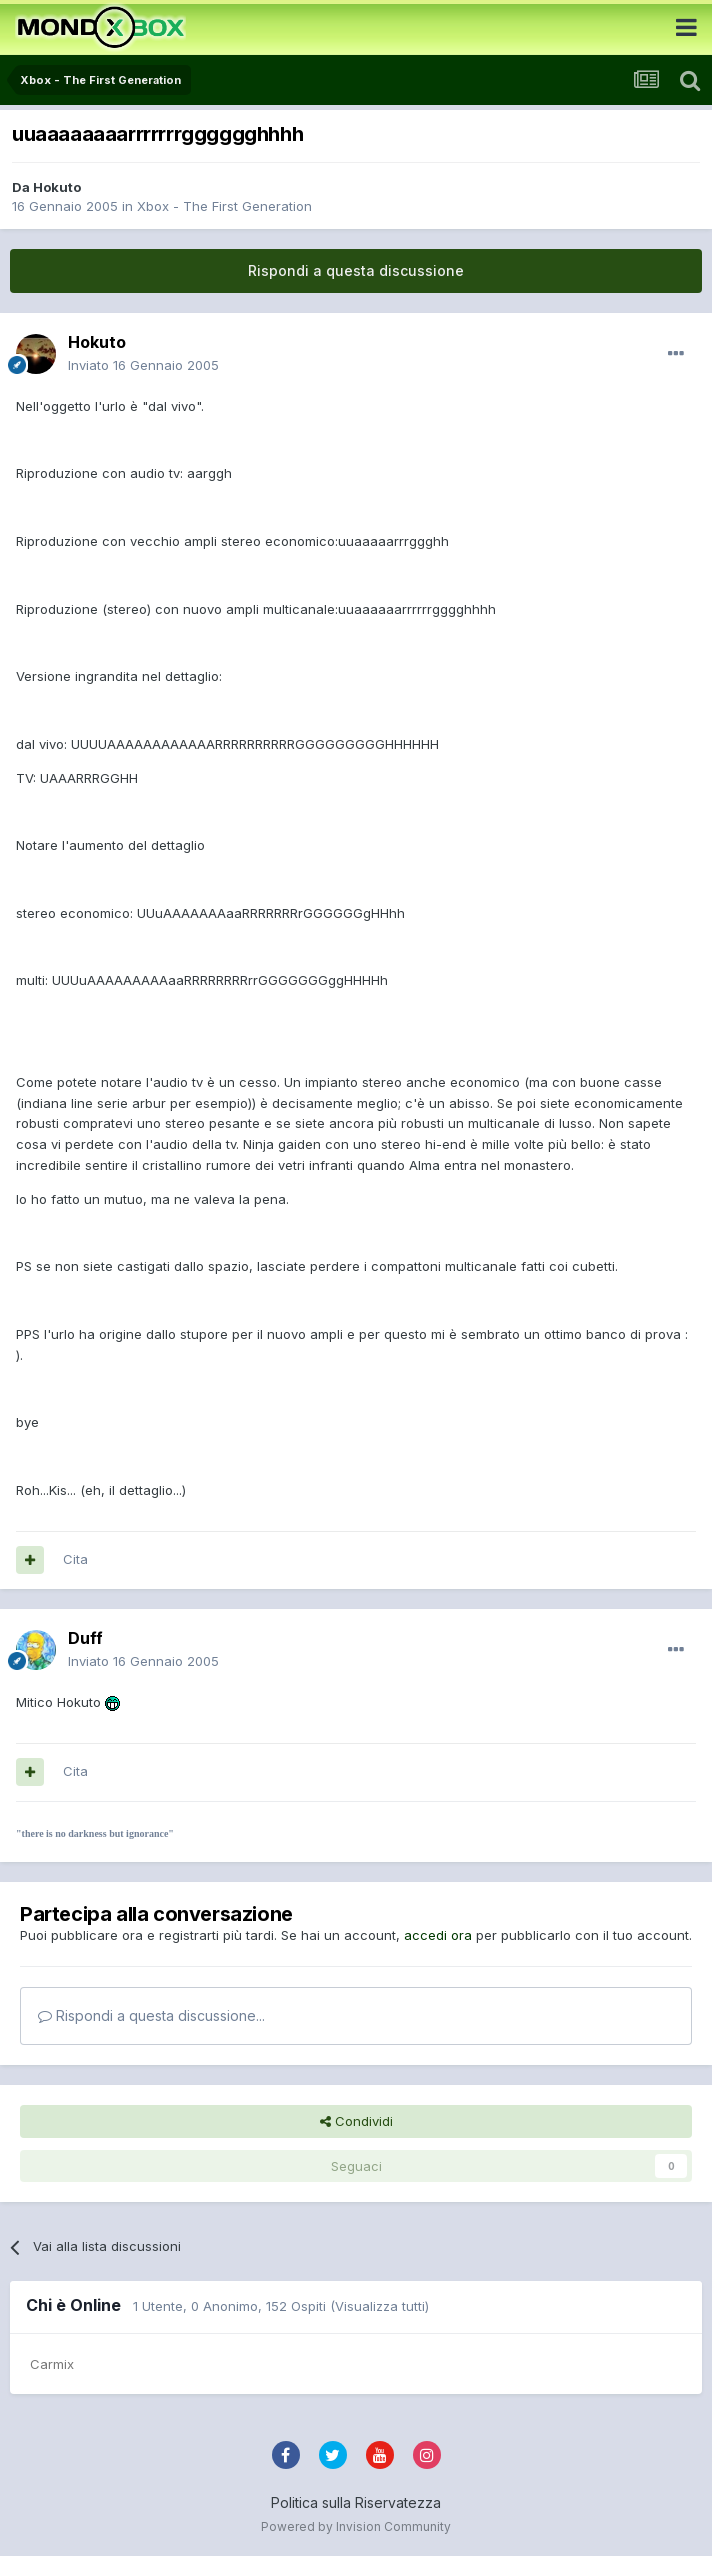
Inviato (143, 365)
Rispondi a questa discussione (356, 270)
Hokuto (57, 187)
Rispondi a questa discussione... (151, 2015)
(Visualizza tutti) (379, 2306)
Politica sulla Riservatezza (356, 2502)
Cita (75, 1559)
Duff (85, 1638)
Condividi (356, 2121)
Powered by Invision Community (356, 2526)
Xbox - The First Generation (224, 206)
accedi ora (438, 1935)
